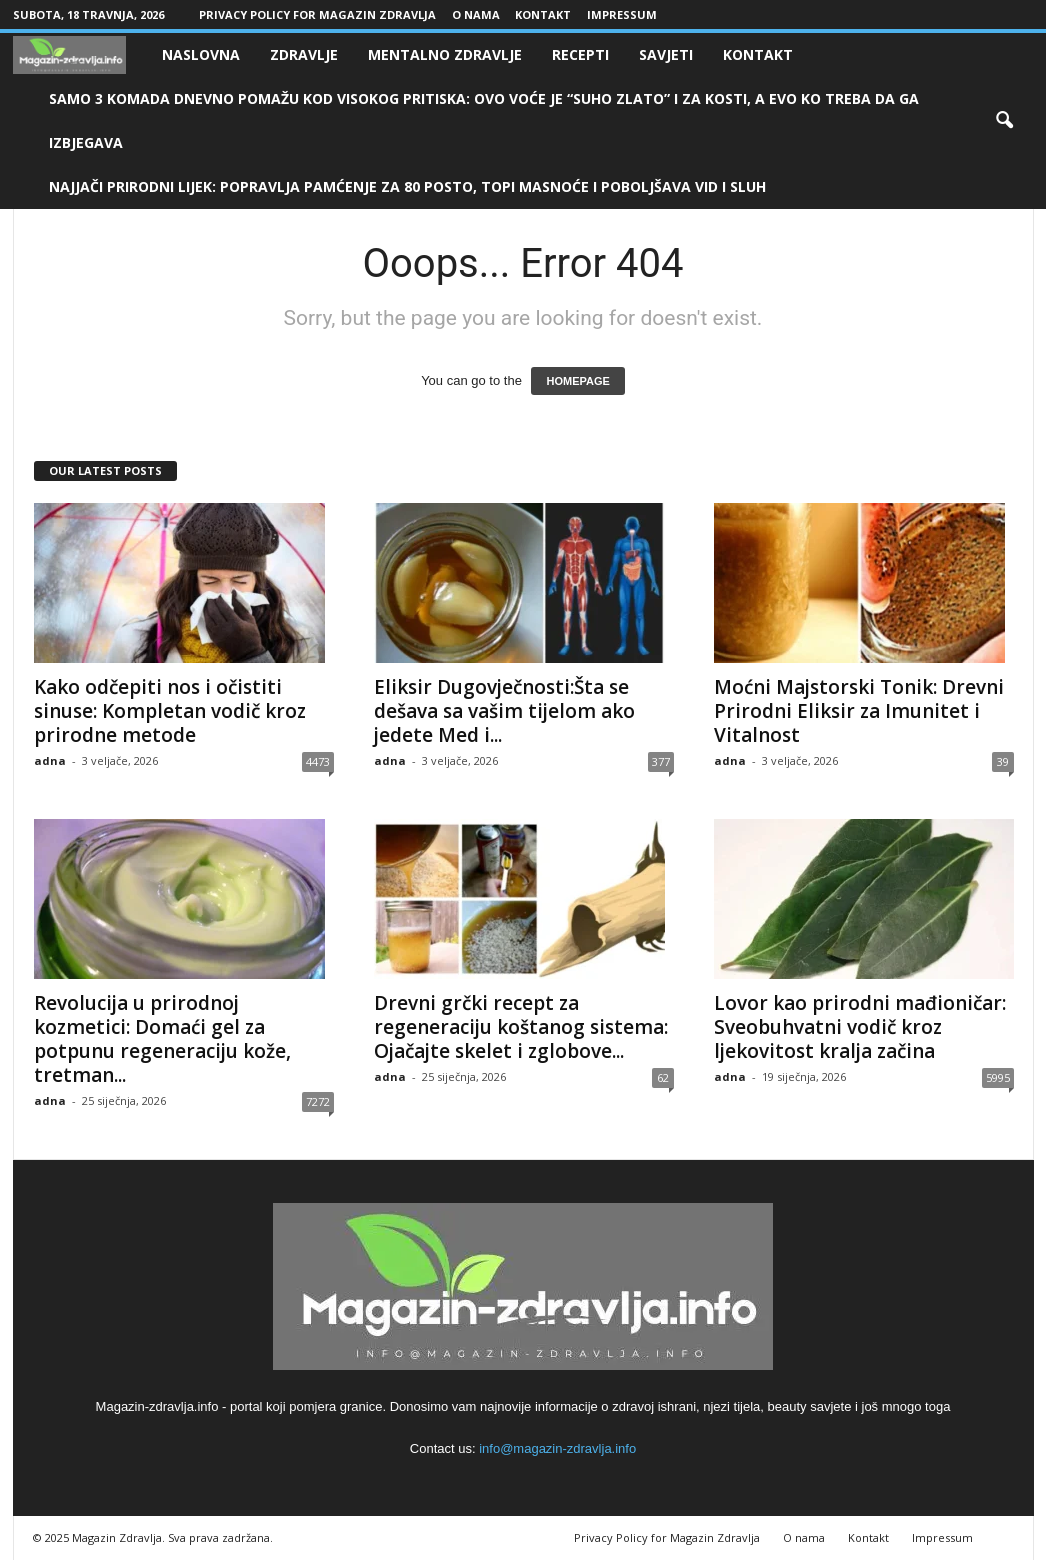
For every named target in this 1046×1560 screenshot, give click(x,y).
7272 (318, 1101)
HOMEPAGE (577, 381)
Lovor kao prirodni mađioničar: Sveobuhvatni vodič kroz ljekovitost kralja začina (860, 1027)
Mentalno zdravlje (445, 54)
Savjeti (666, 54)
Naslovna (201, 54)
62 (663, 1077)
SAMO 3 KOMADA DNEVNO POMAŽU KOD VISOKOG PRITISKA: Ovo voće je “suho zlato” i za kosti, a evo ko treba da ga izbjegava (484, 120)
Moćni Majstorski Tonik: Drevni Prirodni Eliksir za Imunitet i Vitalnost (859, 711)
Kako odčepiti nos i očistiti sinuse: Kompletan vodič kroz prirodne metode (170, 711)
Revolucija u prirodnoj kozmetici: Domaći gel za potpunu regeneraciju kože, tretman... (162, 1039)
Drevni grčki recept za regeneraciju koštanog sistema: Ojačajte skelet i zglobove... (521, 1027)
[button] (1004, 121)
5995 (998, 1077)
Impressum (622, 14)
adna (50, 760)
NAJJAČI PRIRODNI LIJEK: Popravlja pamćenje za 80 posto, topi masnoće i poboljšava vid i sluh (407, 186)
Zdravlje (304, 54)
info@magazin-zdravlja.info (557, 1448)
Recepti (580, 54)
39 (1003, 761)
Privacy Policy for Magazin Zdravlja (317, 14)
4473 (318, 761)
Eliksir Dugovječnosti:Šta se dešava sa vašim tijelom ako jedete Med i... (504, 711)
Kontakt (543, 14)
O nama (476, 14)
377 (661, 761)
